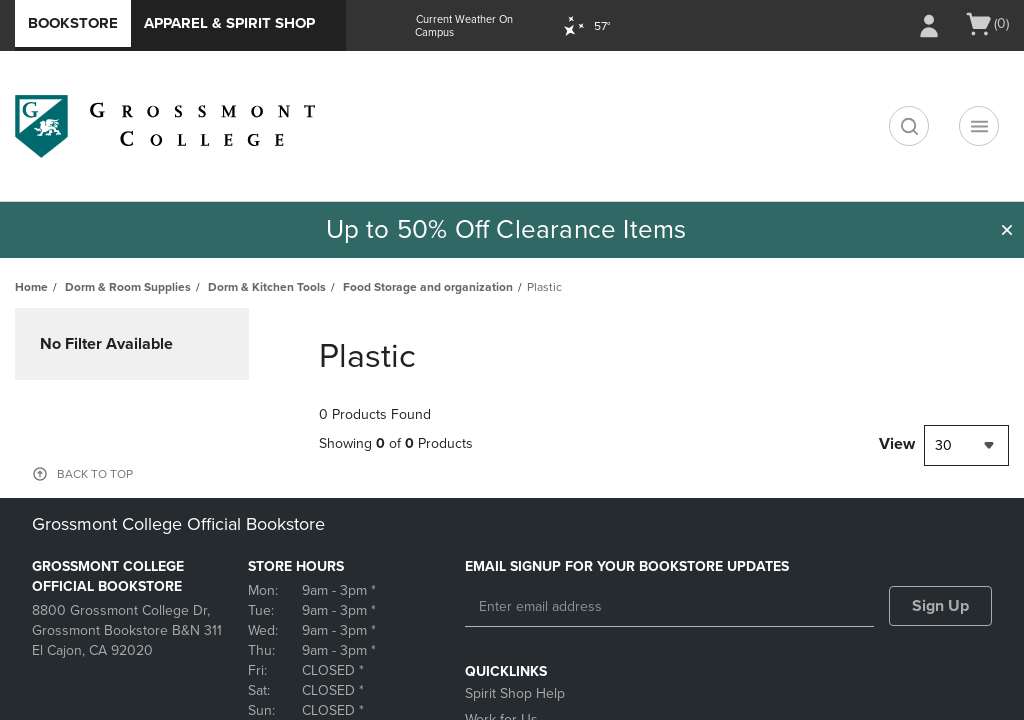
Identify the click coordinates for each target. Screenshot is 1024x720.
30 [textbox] (943, 445)
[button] (1007, 230)
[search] (909, 126)
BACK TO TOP (95, 474)
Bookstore (73, 23)
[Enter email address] (669, 607)
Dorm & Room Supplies (128, 287)
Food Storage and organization (428, 287)
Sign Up (940, 606)
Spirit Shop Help (515, 693)
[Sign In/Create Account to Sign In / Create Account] (929, 26)
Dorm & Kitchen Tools (267, 287)
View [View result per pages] (897, 444)
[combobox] (966, 445)
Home (31, 287)
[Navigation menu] (979, 126)
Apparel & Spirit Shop (229, 23)
